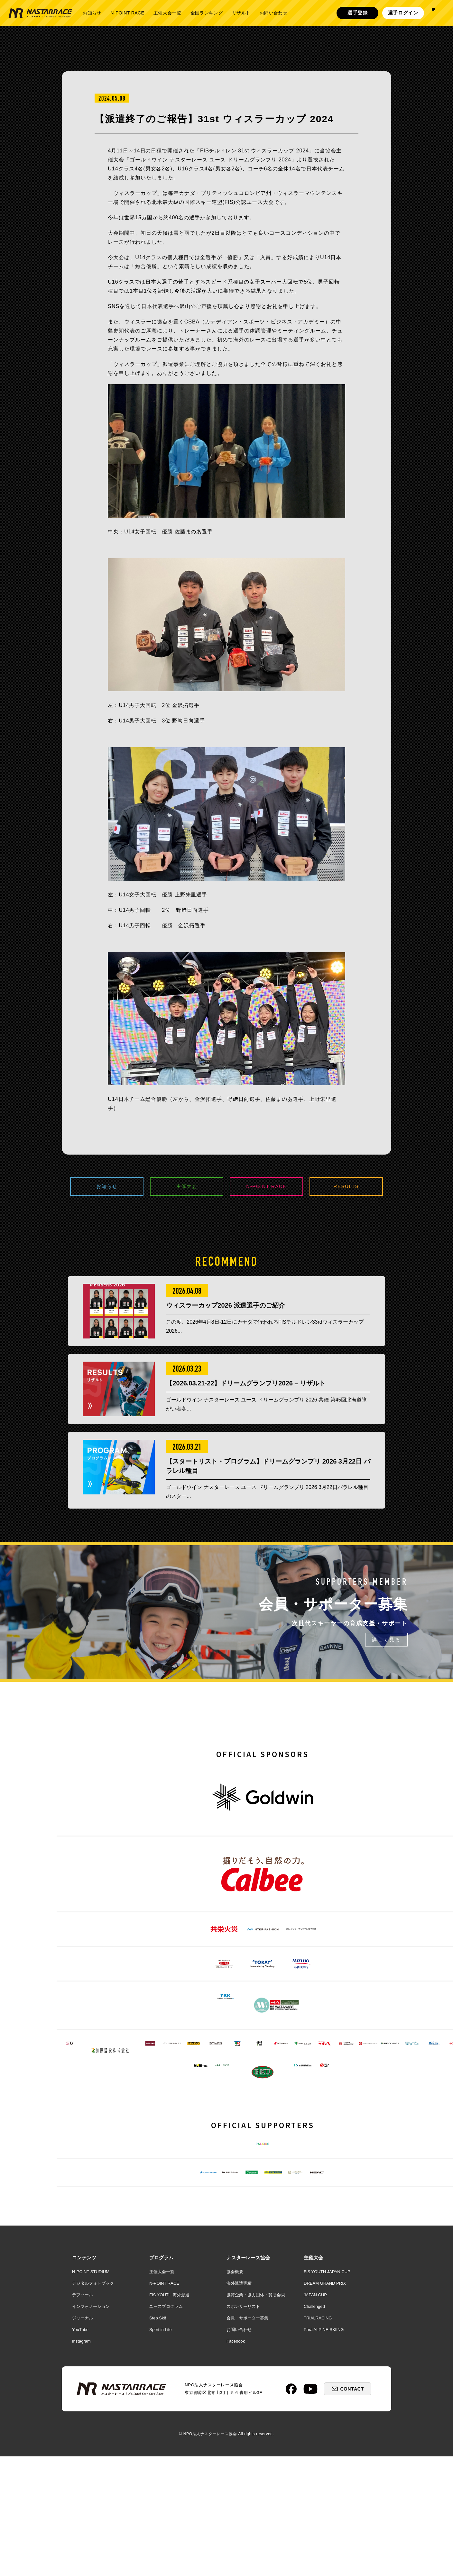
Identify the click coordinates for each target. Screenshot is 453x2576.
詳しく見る (385, 1680)
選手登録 (357, 12)
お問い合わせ (273, 12)
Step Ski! (157, 2479)
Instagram (81, 2502)
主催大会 (186, 1187)
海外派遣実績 (239, 2444)
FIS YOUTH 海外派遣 (169, 2456)
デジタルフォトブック (93, 2444)
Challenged (314, 2467)
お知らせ (92, 12)
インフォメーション (91, 2467)
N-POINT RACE (127, 12)
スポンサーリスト (243, 2467)
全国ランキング (206, 12)
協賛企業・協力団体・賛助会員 (255, 2456)
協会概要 (234, 2432)
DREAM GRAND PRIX (325, 2444)
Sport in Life (160, 2490)
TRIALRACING (318, 2479)
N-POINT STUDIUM (90, 2432)
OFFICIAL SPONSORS (262, 1795)
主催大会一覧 (167, 12)
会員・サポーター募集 (247, 2479)
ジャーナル (82, 2479)
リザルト (241, 12)
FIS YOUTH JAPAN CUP (327, 2432)
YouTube (80, 2490)
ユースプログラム (166, 2467)
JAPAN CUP (315, 2456)
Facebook (235, 2502)
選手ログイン (403, 12)
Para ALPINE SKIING (324, 2490)
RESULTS (346, 1187)
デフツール (82, 2456)
